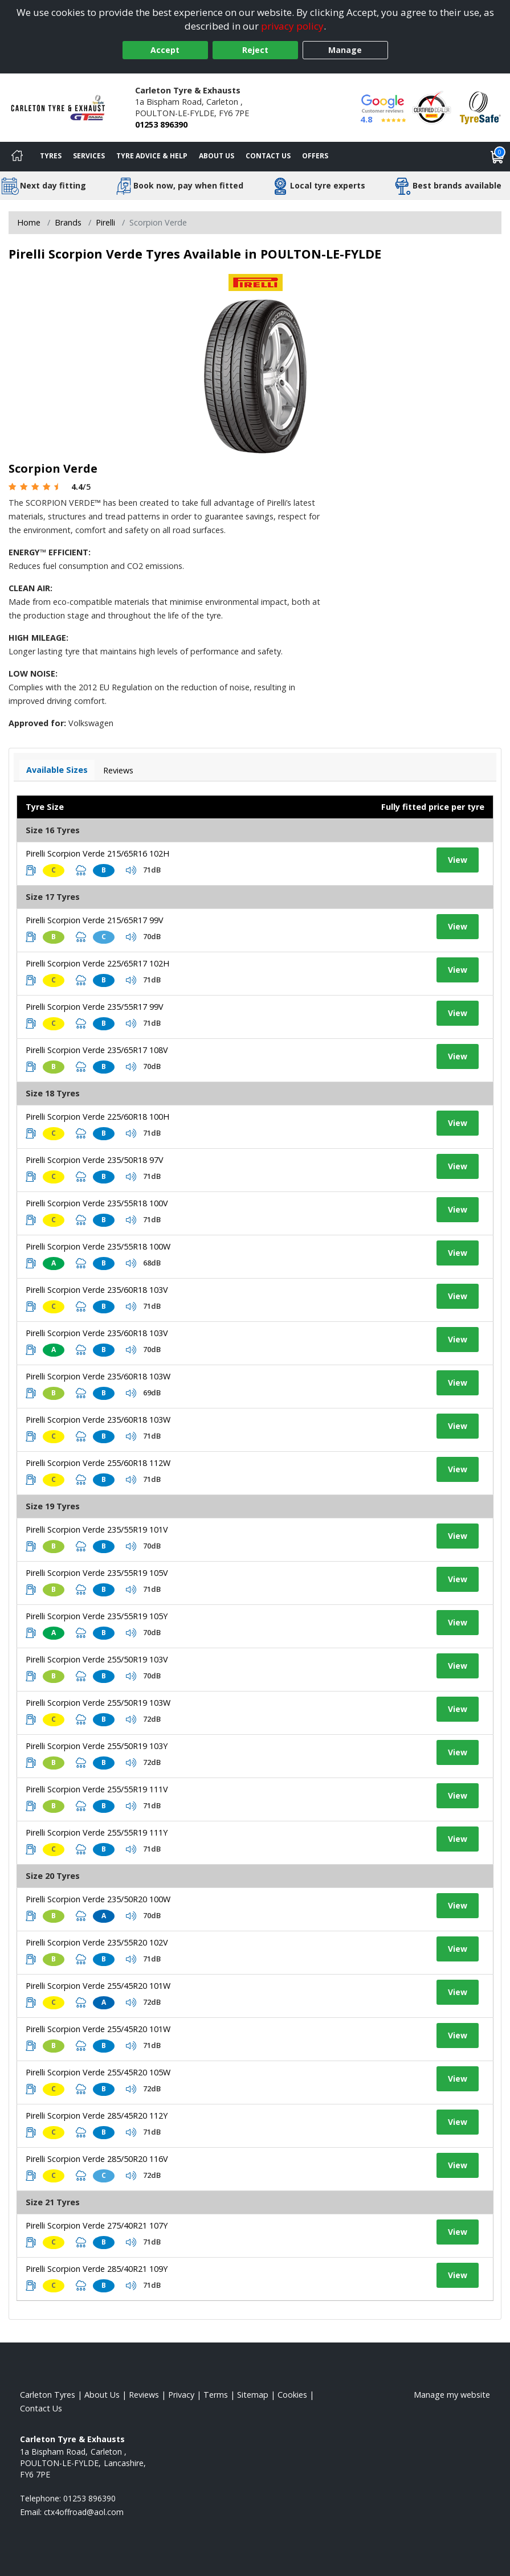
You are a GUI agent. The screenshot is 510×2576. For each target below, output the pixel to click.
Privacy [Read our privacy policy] (181, 2394)
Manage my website (452, 2394)
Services (89, 156)
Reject (255, 49)
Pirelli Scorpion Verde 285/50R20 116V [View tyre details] (97, 2158)
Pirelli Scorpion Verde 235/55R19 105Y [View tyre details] (97, 1616)
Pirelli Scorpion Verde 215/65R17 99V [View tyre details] (95, 920)
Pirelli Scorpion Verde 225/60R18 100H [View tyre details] (97, 1116)
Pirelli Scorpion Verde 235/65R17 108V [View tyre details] (97, 1050)
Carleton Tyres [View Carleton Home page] (47, 2394)
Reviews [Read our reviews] (144, 2394)
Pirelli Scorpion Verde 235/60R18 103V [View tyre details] (97, 1289)
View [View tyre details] (457, 859)
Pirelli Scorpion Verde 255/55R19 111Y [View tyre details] (97, 1832)
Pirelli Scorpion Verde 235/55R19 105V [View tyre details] (97, 1572)
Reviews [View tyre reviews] (118, 770)
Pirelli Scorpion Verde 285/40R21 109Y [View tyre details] (97, 2268)
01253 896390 (161, 124)
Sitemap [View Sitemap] (252, 2394)
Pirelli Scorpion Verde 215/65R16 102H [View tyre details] (97, 853)
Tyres (51, 156)
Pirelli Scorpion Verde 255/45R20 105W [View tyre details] (98, 2072)
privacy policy (292, 25)
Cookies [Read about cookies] (292, 2394)
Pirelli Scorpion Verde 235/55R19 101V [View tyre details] (97, 1529)
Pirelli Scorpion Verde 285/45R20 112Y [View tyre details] (97, 2115)
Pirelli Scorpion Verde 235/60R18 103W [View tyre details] (98, 1376)
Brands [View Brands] (68, 222)
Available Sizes (57, 769)
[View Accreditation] (431, 106)
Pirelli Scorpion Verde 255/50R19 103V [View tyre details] (97, 1659)
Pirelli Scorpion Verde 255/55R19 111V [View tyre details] (97, 1789)
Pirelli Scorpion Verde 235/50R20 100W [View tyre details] (98, 1899)
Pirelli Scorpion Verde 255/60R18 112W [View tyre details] (98, 1462)
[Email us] (84, 2512)
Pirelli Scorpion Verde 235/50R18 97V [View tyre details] (95, 1159)
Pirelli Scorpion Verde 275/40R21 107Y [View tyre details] (97, 2225)
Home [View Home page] (28, 222)
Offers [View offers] (315, 156)
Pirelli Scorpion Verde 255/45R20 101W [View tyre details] (98, 1985)
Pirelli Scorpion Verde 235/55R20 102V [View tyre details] (97, 1942)
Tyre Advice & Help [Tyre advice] (151, 156)
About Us (216, 156)
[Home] (17, 156)
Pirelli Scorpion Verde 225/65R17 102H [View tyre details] (97, 963)
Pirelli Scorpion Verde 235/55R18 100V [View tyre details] (97, 1203)
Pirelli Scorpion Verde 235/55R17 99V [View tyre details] (95, 1006)
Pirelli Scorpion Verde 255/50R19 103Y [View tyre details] (97, 1745)
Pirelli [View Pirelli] (105, 222)
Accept (164, 49)
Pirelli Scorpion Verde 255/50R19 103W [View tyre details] (98, 1702)
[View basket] (497, 156)
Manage (345, 49)
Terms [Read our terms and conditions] (215, 2394)
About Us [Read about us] (102, 2394)
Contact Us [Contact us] (268, 156)
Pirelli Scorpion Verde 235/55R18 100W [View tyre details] (98, 1246)
